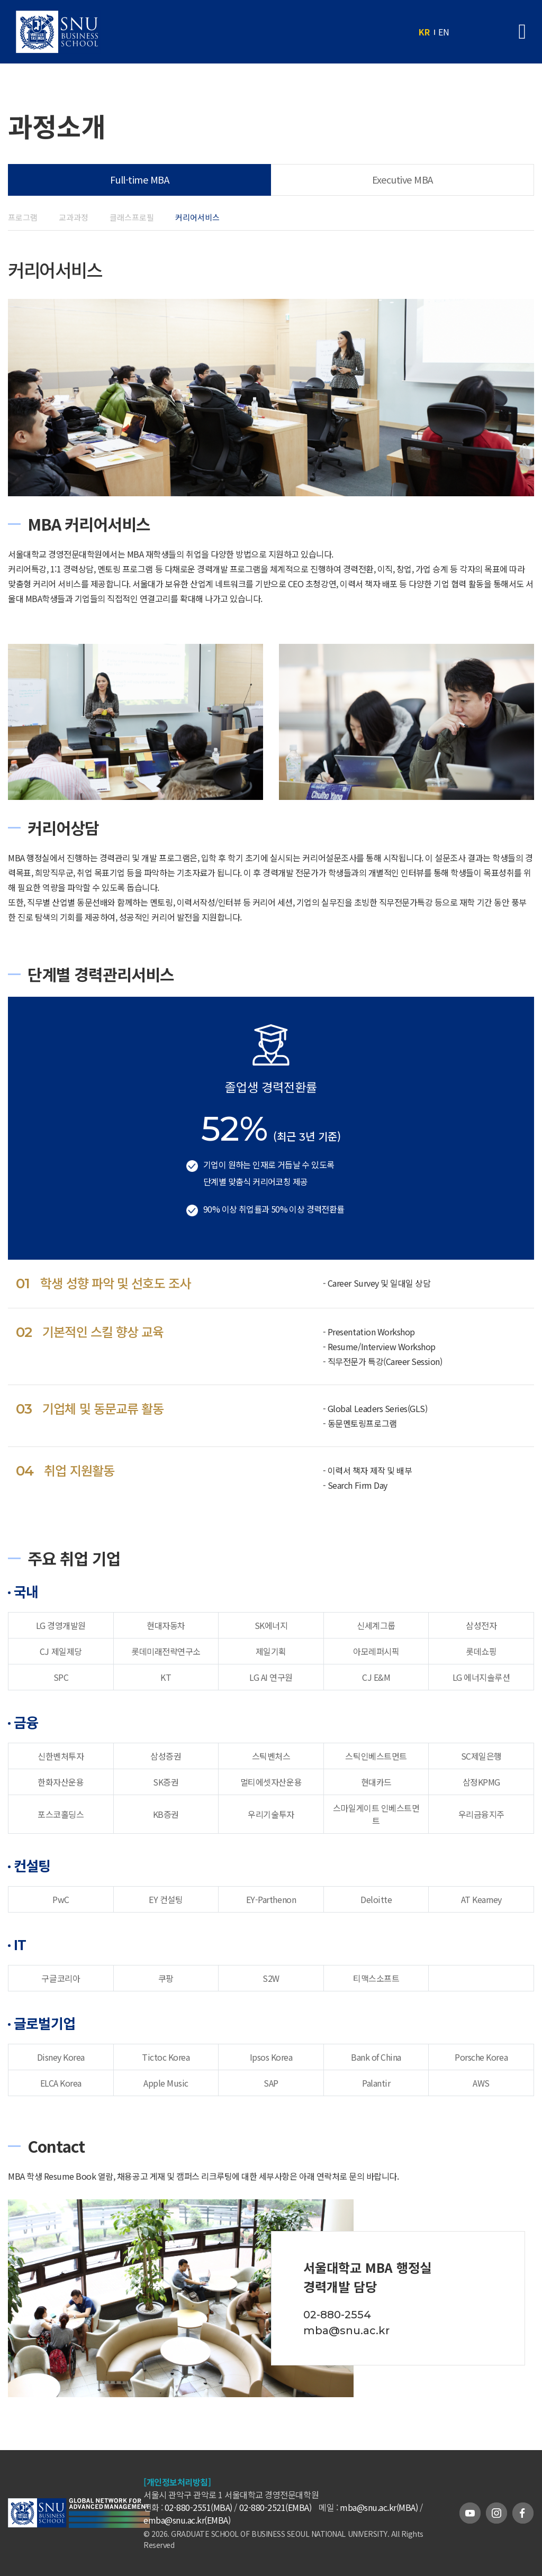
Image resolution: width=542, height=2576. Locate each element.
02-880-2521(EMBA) (275, 2507)
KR (424, 31)
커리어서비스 (197, 217)
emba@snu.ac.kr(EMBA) (186, 2520)
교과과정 (73, 217)
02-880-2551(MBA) (198, 2507)
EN (443, 31)
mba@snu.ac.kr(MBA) (379, 2507)
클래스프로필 (132, 217)
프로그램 (23, 217)
